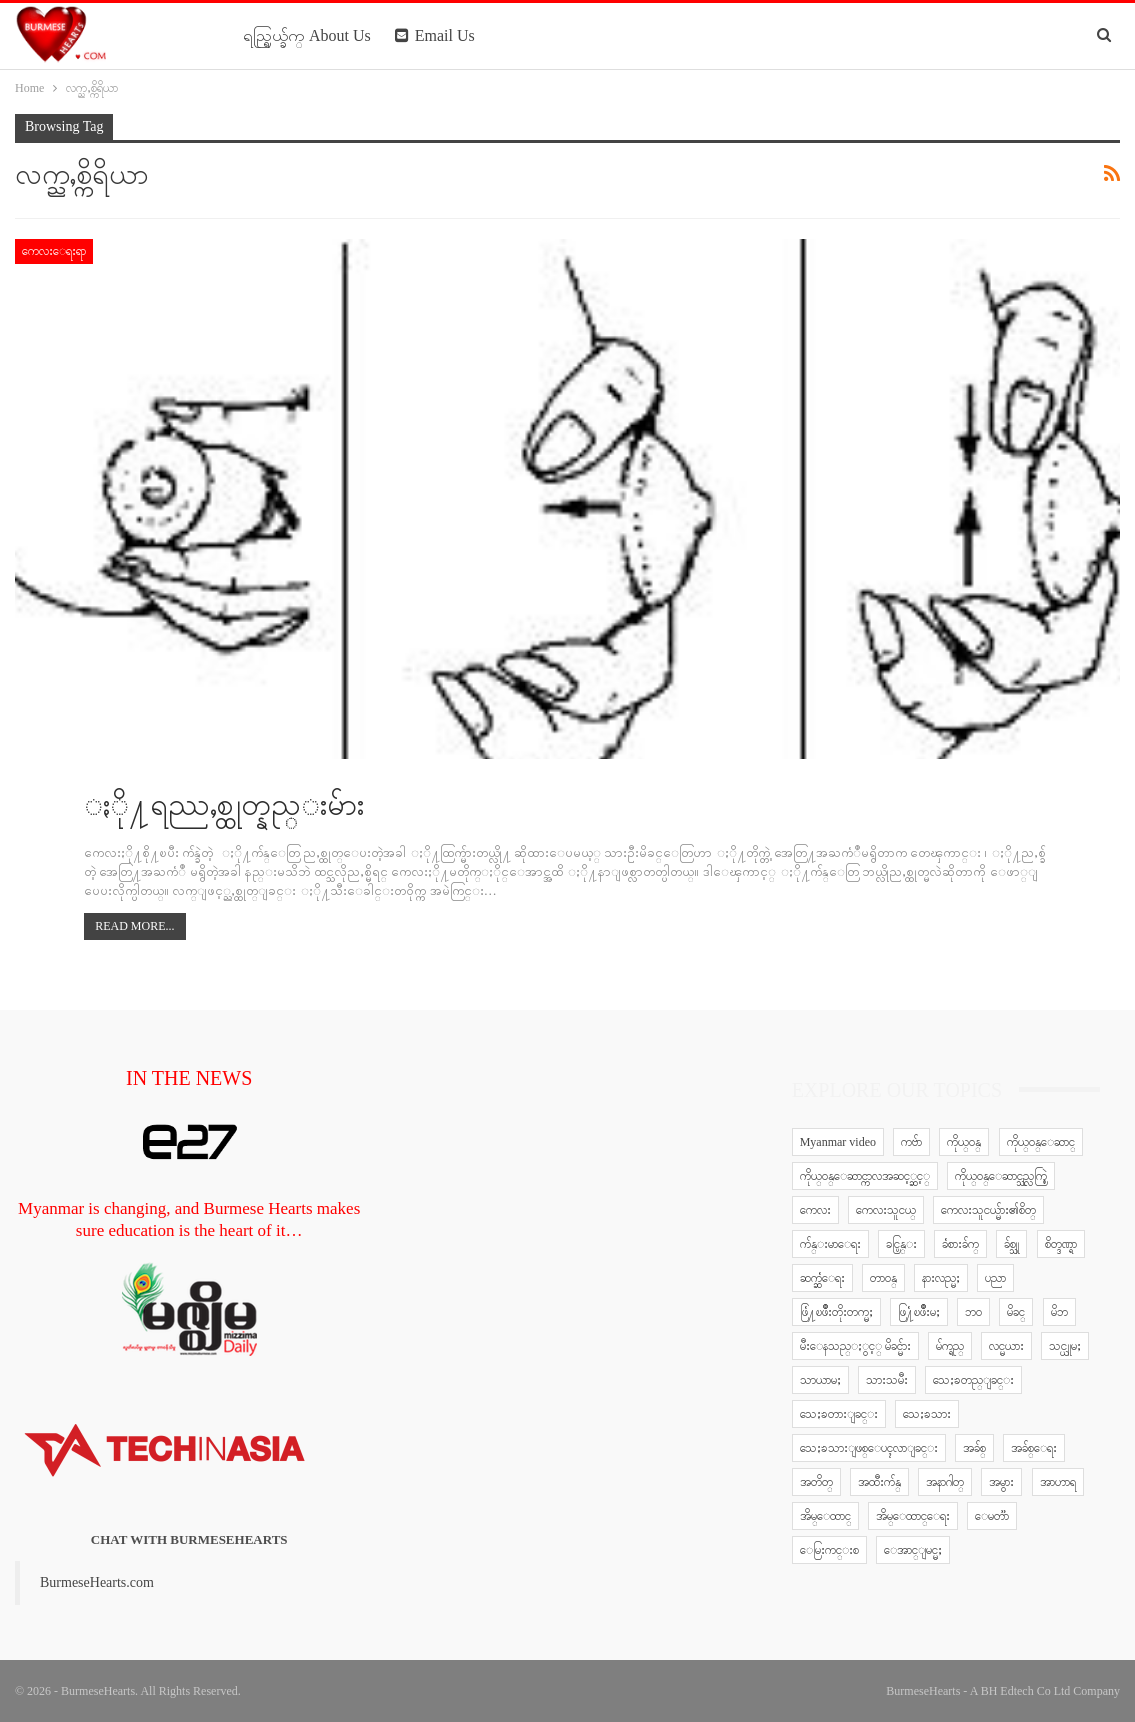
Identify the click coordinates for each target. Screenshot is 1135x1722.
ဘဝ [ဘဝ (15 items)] (973, 1312)
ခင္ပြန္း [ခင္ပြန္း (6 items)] (901, 1244)
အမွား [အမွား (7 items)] (1001, 1482)
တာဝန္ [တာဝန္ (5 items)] (883, 1278)
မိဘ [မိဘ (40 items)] (1059, 1312)
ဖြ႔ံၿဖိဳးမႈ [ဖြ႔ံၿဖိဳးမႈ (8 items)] (919, 1312)
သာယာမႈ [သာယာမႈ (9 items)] (820, 1380)
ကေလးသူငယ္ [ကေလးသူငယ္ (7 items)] (886, 1210)
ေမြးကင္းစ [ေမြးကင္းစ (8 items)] (829, 1550)
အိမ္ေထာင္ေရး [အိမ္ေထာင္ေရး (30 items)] (913, 1516)
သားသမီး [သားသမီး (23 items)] (887, 1380)
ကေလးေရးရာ (54, 251)
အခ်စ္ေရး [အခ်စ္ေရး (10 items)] (1034, 1448)
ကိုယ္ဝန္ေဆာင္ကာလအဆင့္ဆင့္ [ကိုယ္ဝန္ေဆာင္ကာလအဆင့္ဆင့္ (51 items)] (865, 1176)
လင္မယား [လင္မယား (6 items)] (1006, 1346)
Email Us (435, 35)
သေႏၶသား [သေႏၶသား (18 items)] (927, 1414)
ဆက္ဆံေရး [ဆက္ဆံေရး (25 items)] (822, 1278)
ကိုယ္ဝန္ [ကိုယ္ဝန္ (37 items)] (964, 1142)
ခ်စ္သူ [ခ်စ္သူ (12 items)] (1011, 1244)
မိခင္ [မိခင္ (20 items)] (1016, 1312)
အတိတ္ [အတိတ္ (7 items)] (816, 1482)
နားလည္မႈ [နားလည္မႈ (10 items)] (941, 1278)
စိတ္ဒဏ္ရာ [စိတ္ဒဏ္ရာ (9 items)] (1061, 1244)
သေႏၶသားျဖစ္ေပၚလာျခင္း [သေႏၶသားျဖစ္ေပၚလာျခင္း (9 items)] (869, 1448)
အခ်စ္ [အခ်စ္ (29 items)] (974, 1448)
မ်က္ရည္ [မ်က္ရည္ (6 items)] (950, 1346)
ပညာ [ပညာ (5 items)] (995, 1278)
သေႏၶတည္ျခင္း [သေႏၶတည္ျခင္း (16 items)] (973, 1380)
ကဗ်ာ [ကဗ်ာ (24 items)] (911, 1142)
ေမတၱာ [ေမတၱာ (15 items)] (992, 1516)
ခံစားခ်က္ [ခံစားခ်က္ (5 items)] (960, 1244)
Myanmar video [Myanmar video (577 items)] (838, 1142)
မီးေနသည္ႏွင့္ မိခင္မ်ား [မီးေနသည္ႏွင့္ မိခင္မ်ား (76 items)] (855, 1346)
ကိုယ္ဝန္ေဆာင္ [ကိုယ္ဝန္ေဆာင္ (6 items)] (1041, 1142)
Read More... (134, 926)
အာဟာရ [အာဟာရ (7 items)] (1058, 1482)
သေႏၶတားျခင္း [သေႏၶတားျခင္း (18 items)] (839, 1414)
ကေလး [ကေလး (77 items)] (815, 1210)
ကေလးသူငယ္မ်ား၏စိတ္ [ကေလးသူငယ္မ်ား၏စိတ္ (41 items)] (988, 1210)
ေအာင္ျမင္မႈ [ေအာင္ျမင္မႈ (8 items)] (913, 1550)
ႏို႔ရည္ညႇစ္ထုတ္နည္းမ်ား (224, 804)
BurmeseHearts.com (97, 1582)
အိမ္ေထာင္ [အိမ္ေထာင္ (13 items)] (825, 1516)
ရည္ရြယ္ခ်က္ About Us (307, 35)
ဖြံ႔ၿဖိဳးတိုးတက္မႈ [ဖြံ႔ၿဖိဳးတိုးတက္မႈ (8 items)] (836, 1312)
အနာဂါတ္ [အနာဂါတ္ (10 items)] (945, 1482)
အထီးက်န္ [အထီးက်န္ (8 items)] (879, 1482)
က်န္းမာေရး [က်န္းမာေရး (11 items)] (830, 1244)
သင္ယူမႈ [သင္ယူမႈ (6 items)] (1065, 1346)
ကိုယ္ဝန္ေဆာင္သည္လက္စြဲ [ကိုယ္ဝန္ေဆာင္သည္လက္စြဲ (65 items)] (1001, 1176)
